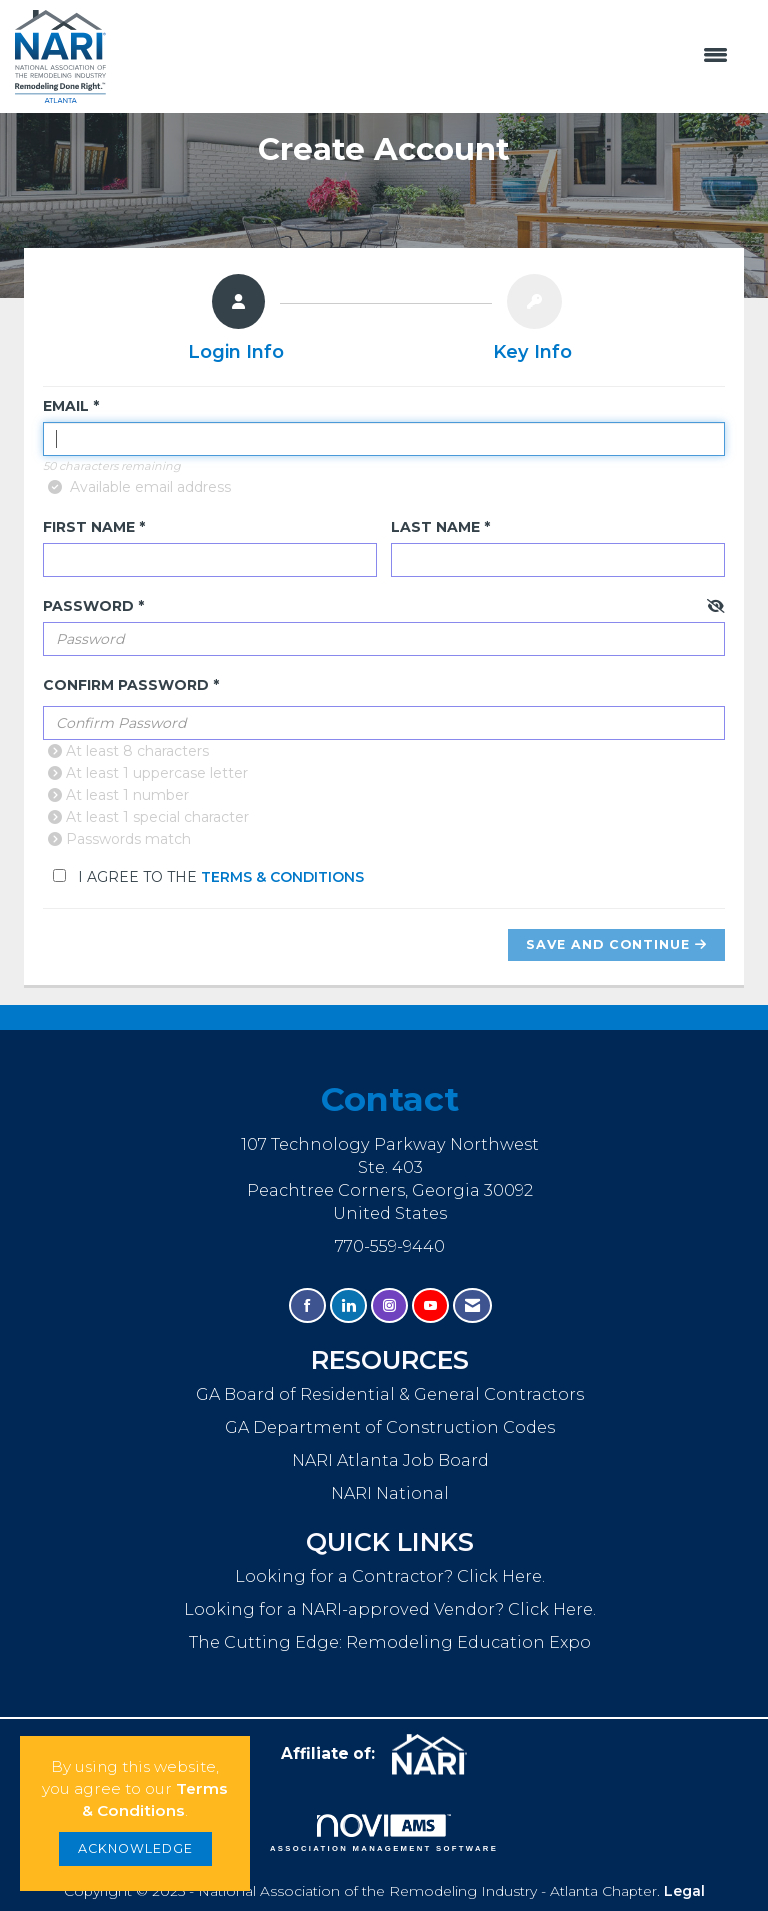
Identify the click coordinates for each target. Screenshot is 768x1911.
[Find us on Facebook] (307, 1305)
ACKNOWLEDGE (135, 1848)
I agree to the (208, 877)
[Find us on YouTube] (430, 1305)
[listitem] (235, 322)
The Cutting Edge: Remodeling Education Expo (390, 1642)
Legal (684, 1891)
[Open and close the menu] (427, 56)
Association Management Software (384, 1833)
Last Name (435, 527)
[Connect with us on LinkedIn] (348, 1305)
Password (88, 606)
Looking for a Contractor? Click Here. (390, 1576)
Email (66, 406)
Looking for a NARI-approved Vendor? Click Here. (390, 1609)
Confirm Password (126, 685)
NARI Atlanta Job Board (390, 1460)
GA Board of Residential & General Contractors (390, 1394)
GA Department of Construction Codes (390, 1427)
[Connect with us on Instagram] (389, 1305)
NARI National (390, 1493)
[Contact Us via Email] (472, 1305)
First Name (89, 527)
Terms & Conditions (282, 877)
